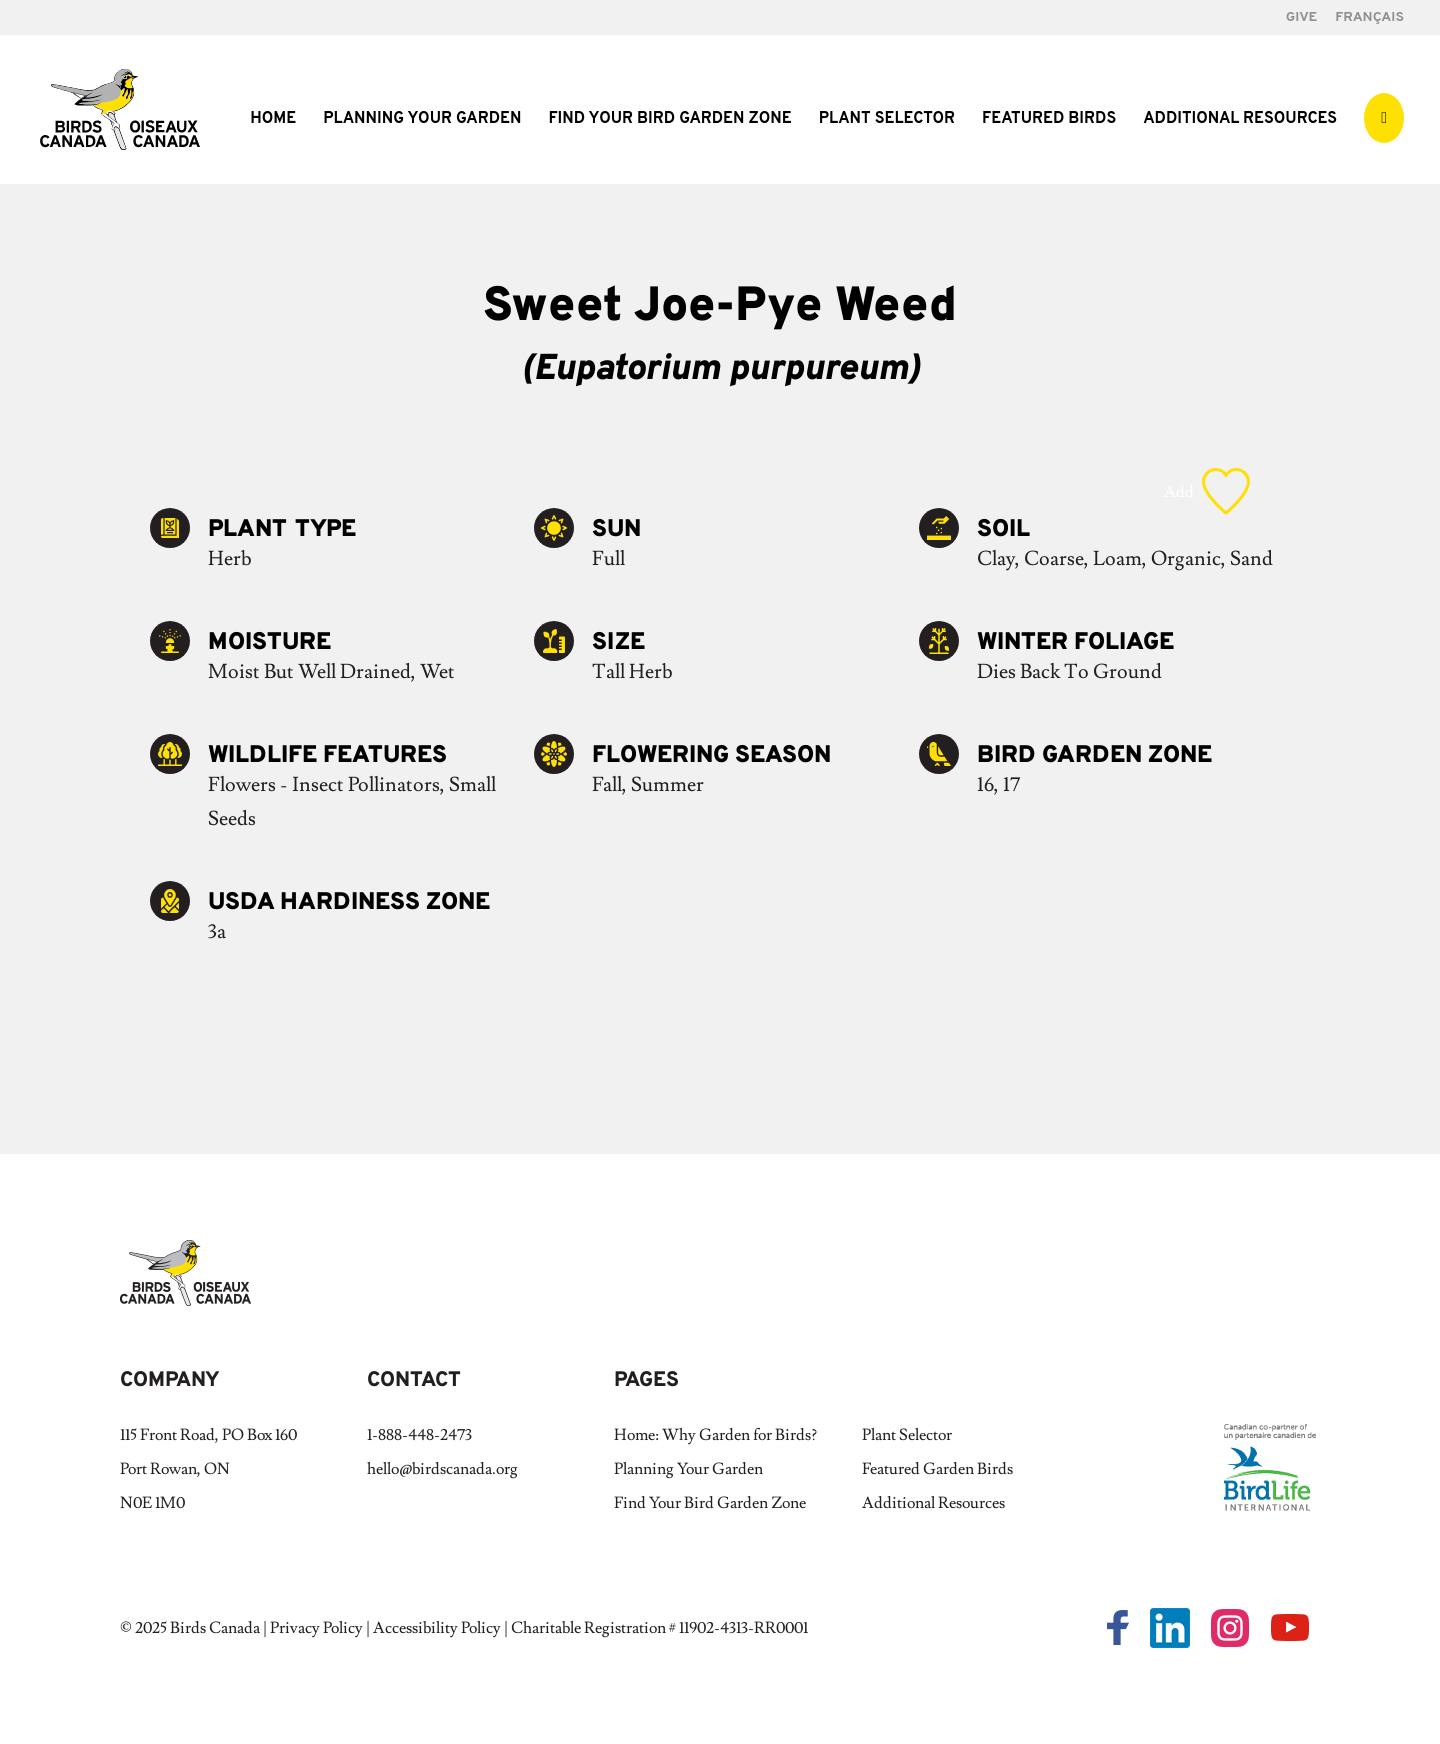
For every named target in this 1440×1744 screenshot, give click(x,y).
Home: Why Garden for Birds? (715, 1435)
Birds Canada (215, 1628)
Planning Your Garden (422, 120)
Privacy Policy (316, 1628)
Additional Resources (1240, 120)
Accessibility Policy (437, 1628)
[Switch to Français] (1369, 23)
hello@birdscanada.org (442, 1469)
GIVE (1301, 18)
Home (273, 120)
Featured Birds (1049, 120)
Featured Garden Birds (937, 1469)
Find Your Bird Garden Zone (669, 120)
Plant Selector (887, 120)
